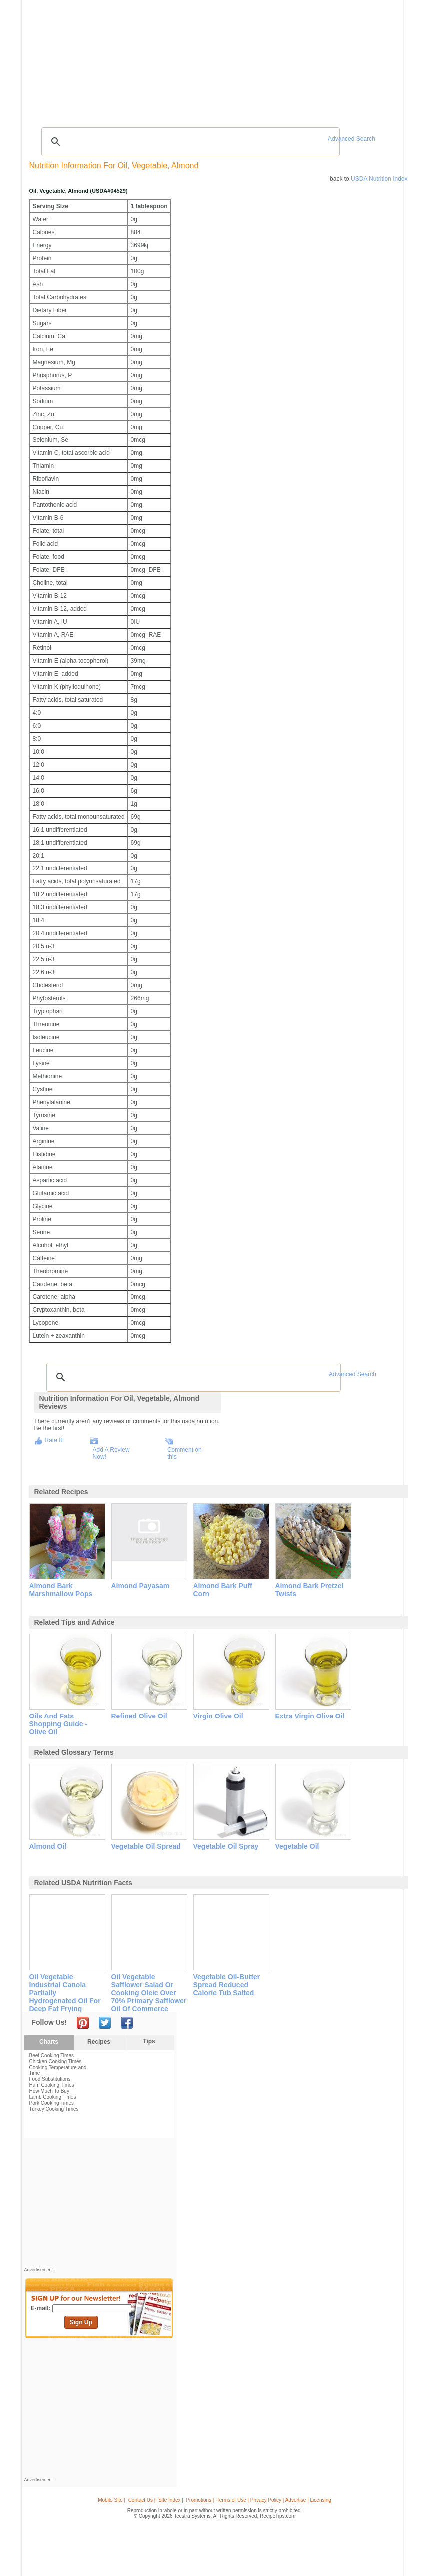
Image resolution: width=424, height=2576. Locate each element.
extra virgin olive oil (310, 1716)
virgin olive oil (218, 1716)
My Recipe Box (238, 59)
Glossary (113, 59)
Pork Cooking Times (51, 2103)
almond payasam (140, 1586)
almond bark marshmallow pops (61, 1590)
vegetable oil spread (146, 1846)
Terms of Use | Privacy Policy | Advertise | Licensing (274, 2500)
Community (169, 59)
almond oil (48, 1846)
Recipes (45, 59)
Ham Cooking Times (51, 2085)
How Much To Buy (49, 2091)
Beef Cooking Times (51, 2055)
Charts (48, 2041)
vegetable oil (297, 1846)
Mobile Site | (111, 2500)
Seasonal (202, 59)
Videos (140, 59)
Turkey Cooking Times (54, 2109)
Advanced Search (351, 138)
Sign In (381, 60)
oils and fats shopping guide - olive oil (58, 1724)
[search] (189, 142)
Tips (149, 2041)
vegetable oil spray (226, 1846)
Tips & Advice (78, 59)
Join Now (359, 60)
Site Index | (170, 2500)
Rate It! (54, 1440)
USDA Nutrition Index (379, 178)
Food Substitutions (50, 2079)
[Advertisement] (214, 97)
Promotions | (200, 2500)
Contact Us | (142, 2500)
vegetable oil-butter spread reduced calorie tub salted (226, 1985)
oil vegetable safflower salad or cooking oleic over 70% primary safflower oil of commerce (149, 1993)
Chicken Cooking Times (55, 2061)
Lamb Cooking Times (52, 2097)
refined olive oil (139, 1716)
